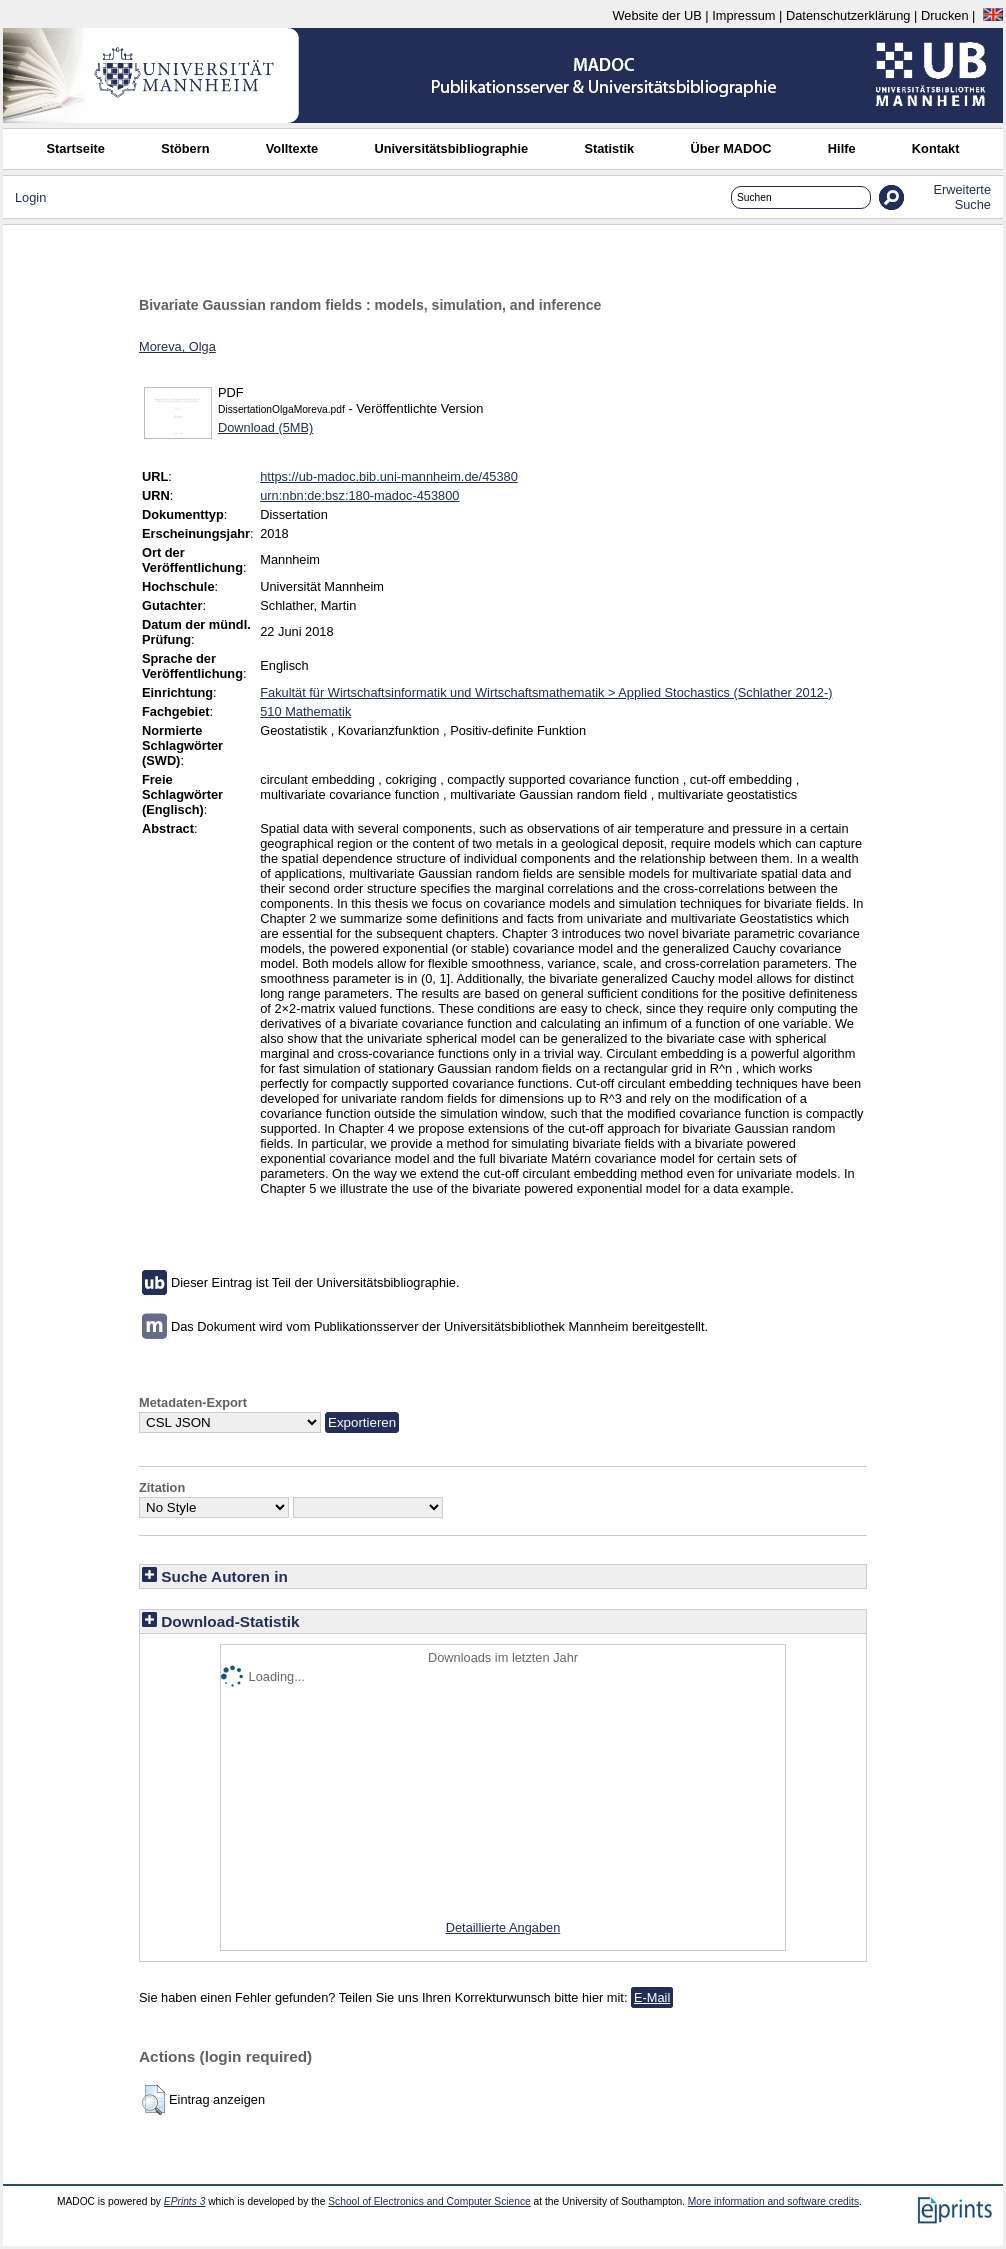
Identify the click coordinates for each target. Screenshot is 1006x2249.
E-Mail (652, 1997)
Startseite (76, 148)
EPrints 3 (185, 2201)
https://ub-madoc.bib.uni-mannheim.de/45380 (389, 476)
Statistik (609, 148)
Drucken (945, 15)
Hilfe (842, 148)
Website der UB (656, 15)
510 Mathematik (305, 711)
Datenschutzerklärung (848, 15)
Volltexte (292, 148)
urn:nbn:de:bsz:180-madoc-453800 (359, 495)
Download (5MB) (265, 427)
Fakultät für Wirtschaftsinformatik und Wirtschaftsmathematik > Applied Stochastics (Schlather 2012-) (546, 692)
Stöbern (185, 148)
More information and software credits (773, 2201)
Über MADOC (730, 148)
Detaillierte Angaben (503, 1927)
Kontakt (936, 148)
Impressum (743, 15)
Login (30, 197)
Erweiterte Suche (962, 197)
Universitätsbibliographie (451, 148)
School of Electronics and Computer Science (429, 2201)
